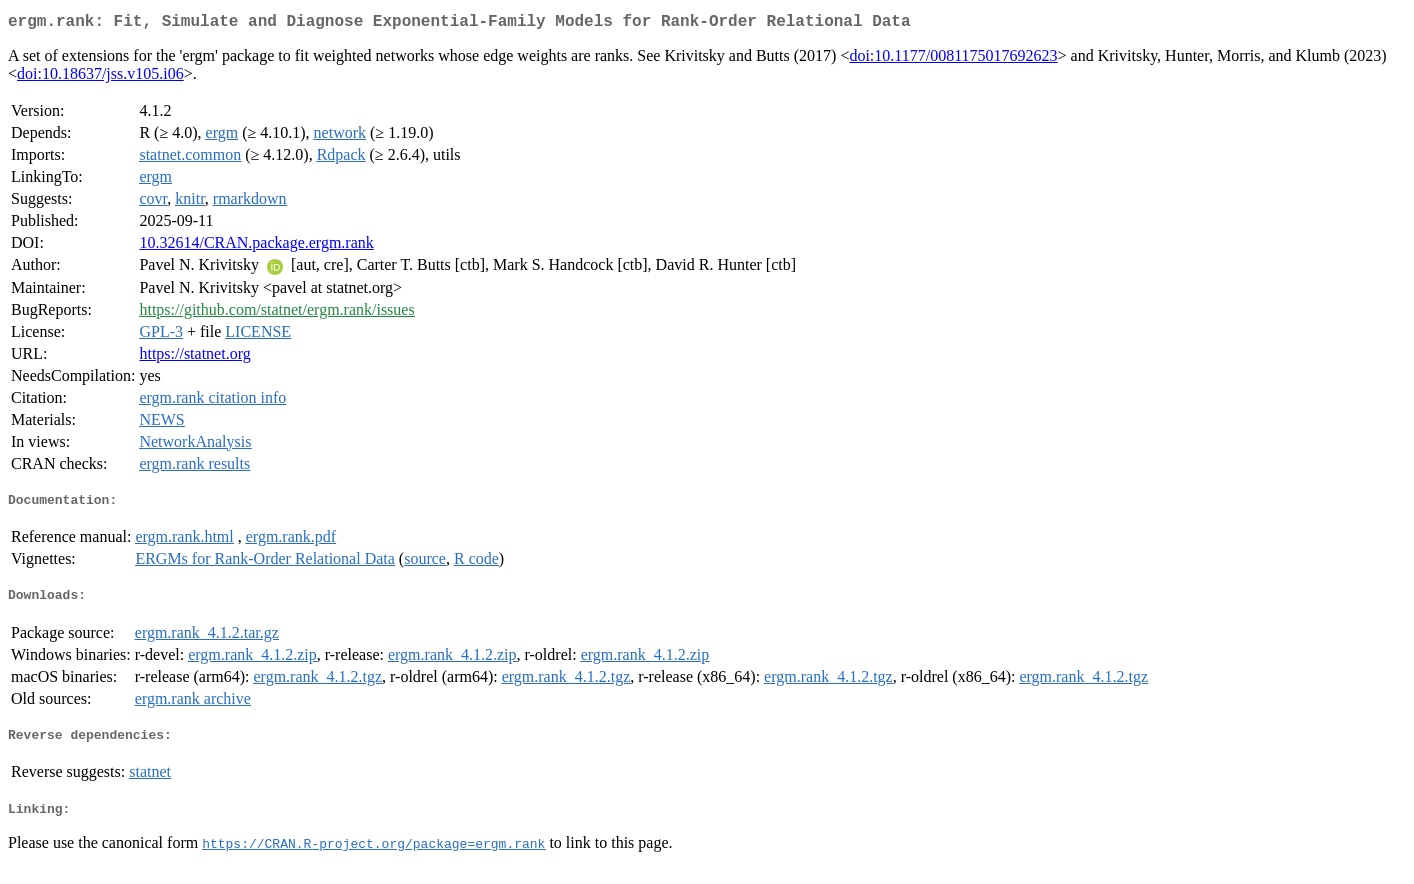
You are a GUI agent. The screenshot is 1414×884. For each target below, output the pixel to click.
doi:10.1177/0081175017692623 (953, 59)
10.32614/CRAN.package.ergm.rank (256, 246)
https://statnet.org (194, 357)
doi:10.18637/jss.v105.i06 (100, 77)
